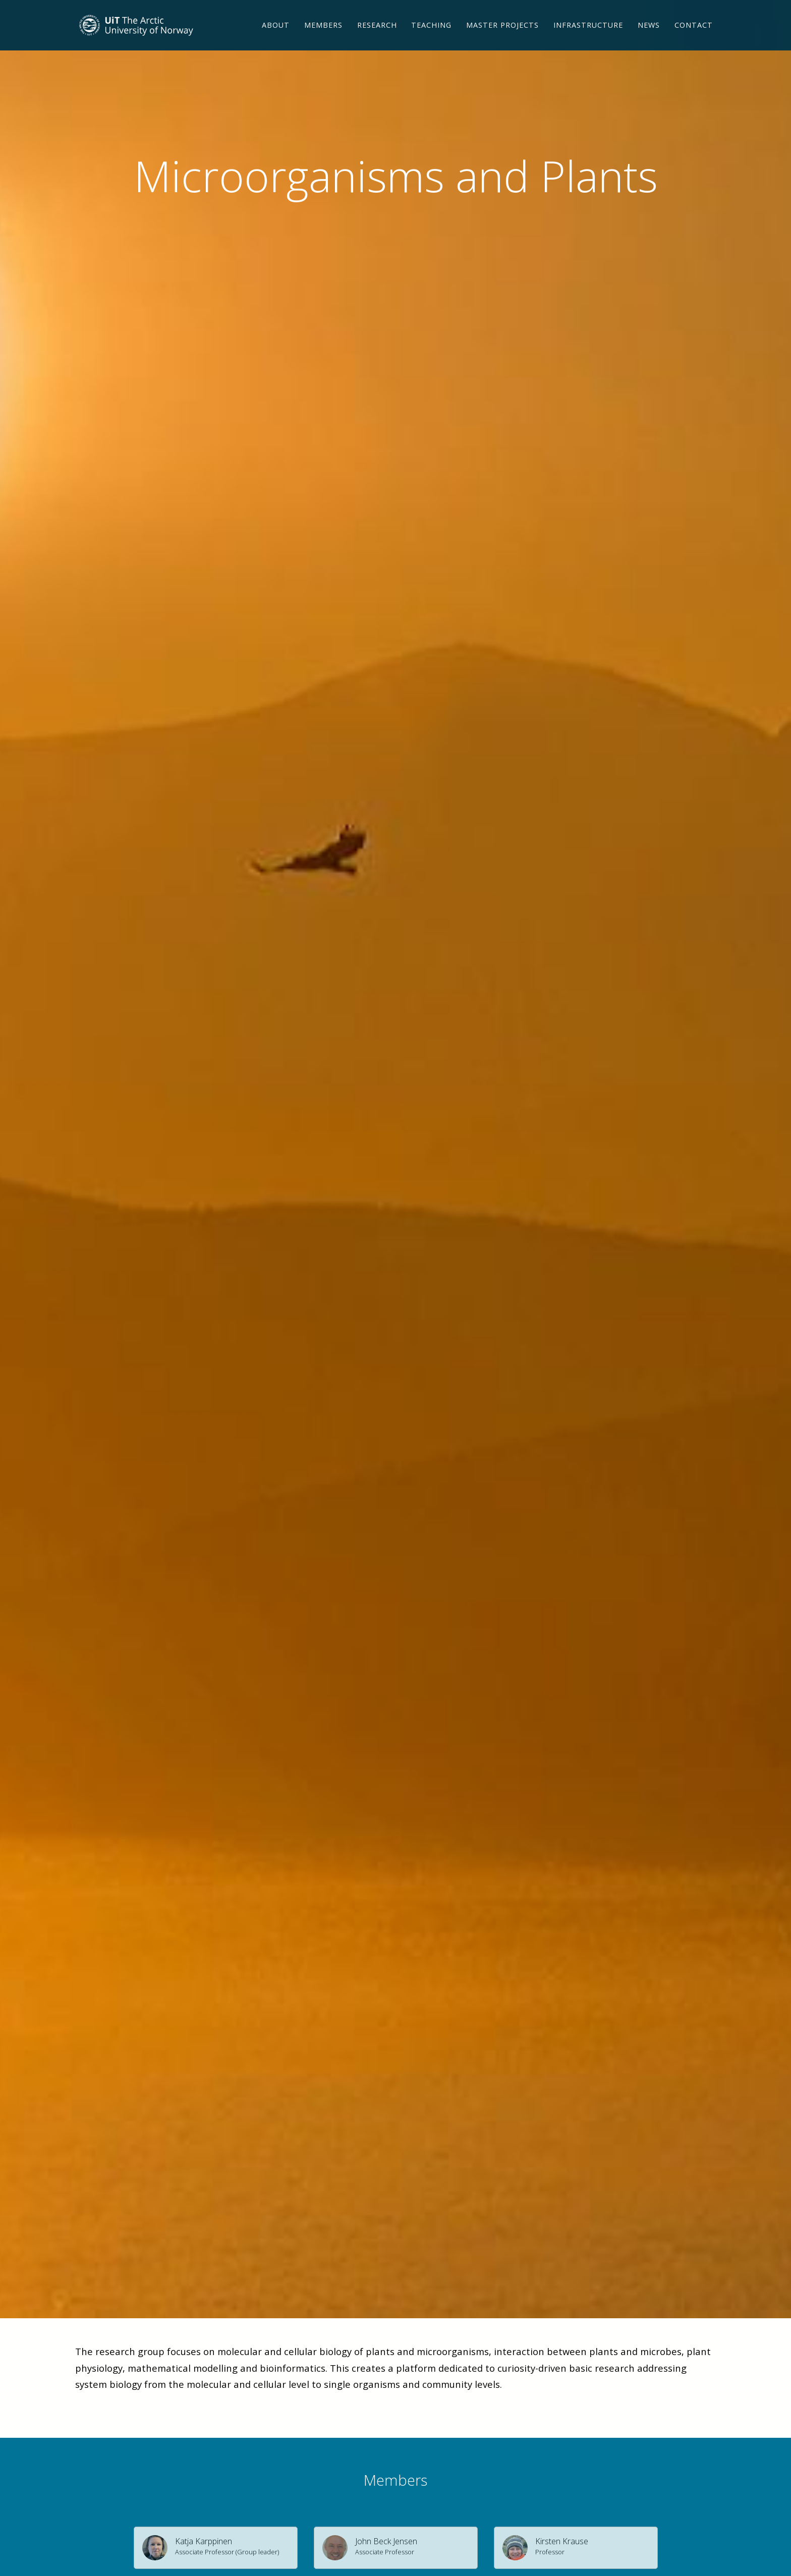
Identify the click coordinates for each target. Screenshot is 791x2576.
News (649, 37)
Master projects (502, 37)
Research (377, 37)
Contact (693, 37)
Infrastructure (588, 37)
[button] (216, 2548)
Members (323, 37)
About (276, 37)
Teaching (431, 37)
